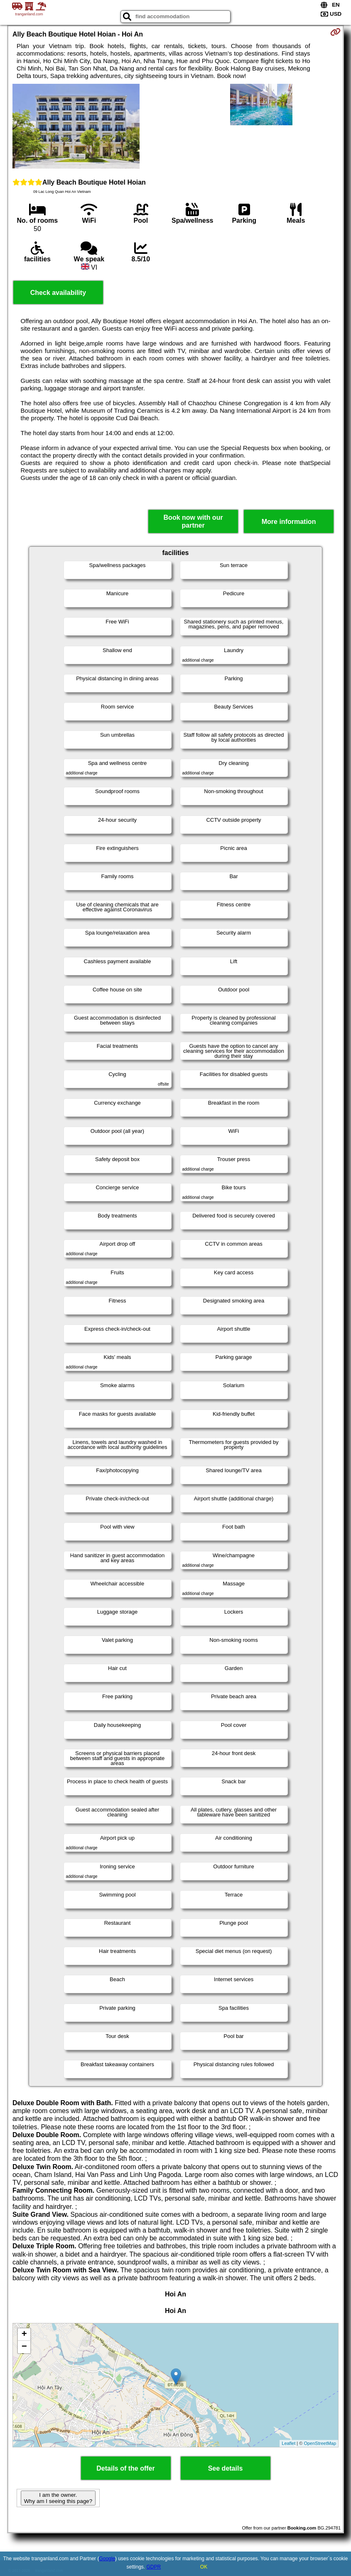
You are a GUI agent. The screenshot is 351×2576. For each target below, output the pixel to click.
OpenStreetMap (320, 2443)
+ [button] (24, 2334)
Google (107, 2558)
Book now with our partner (193, 521)
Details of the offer (125, 2468)
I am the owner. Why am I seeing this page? (58, 2498)
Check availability (58, 292)
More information (289, 521)
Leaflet (288, 2443)
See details (225, 2468)
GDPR (154, 2567)
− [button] (24, 2347)
